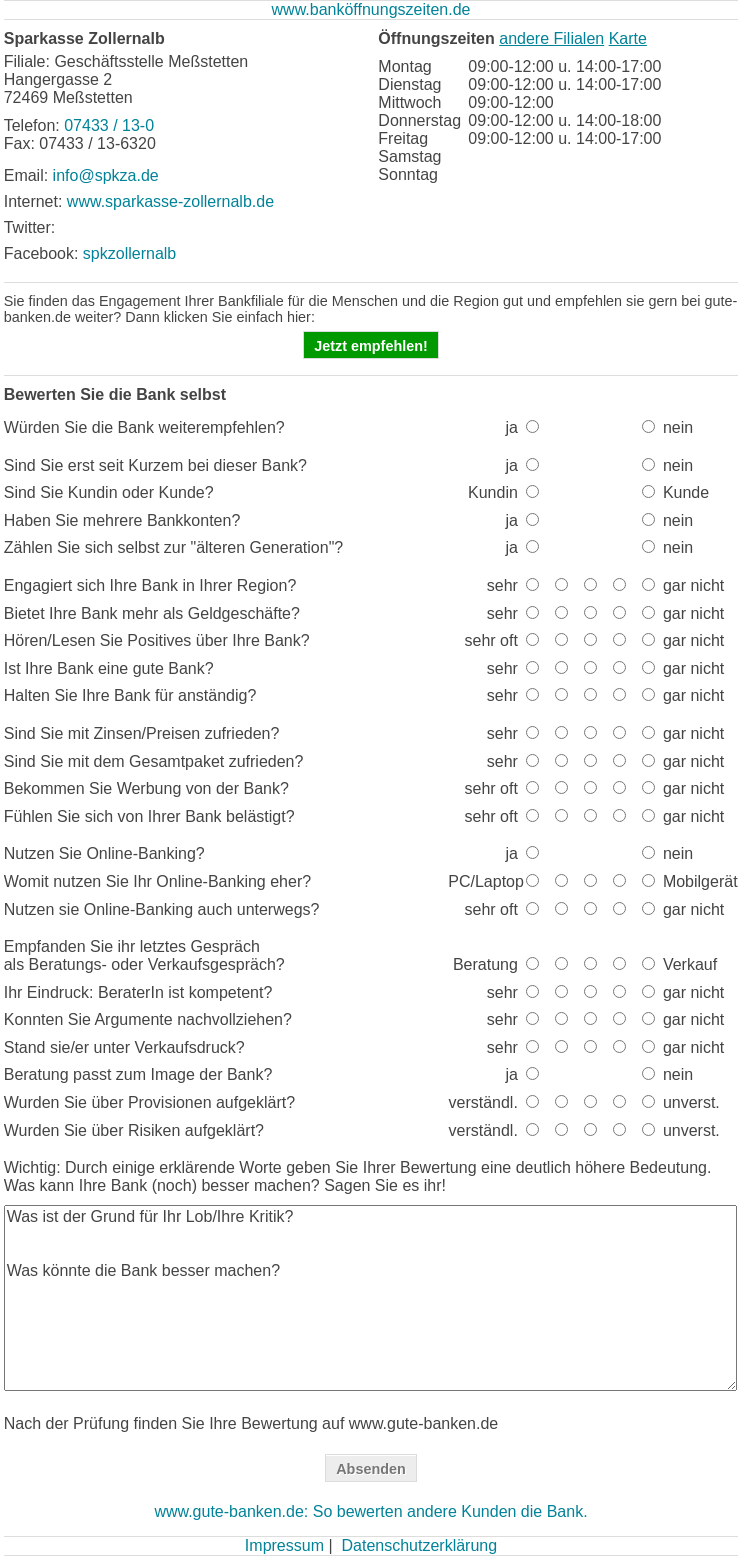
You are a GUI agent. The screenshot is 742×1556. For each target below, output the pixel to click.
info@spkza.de (106, 175)
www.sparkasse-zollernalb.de (170, 201)
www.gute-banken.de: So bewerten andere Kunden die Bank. (370, 1511)
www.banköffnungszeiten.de (371, 9)
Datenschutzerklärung (419, 1545)
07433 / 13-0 (109, 125)
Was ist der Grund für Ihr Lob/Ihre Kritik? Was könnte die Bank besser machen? (370, 1298)
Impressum (284, 1545)
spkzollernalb (129, 253)
